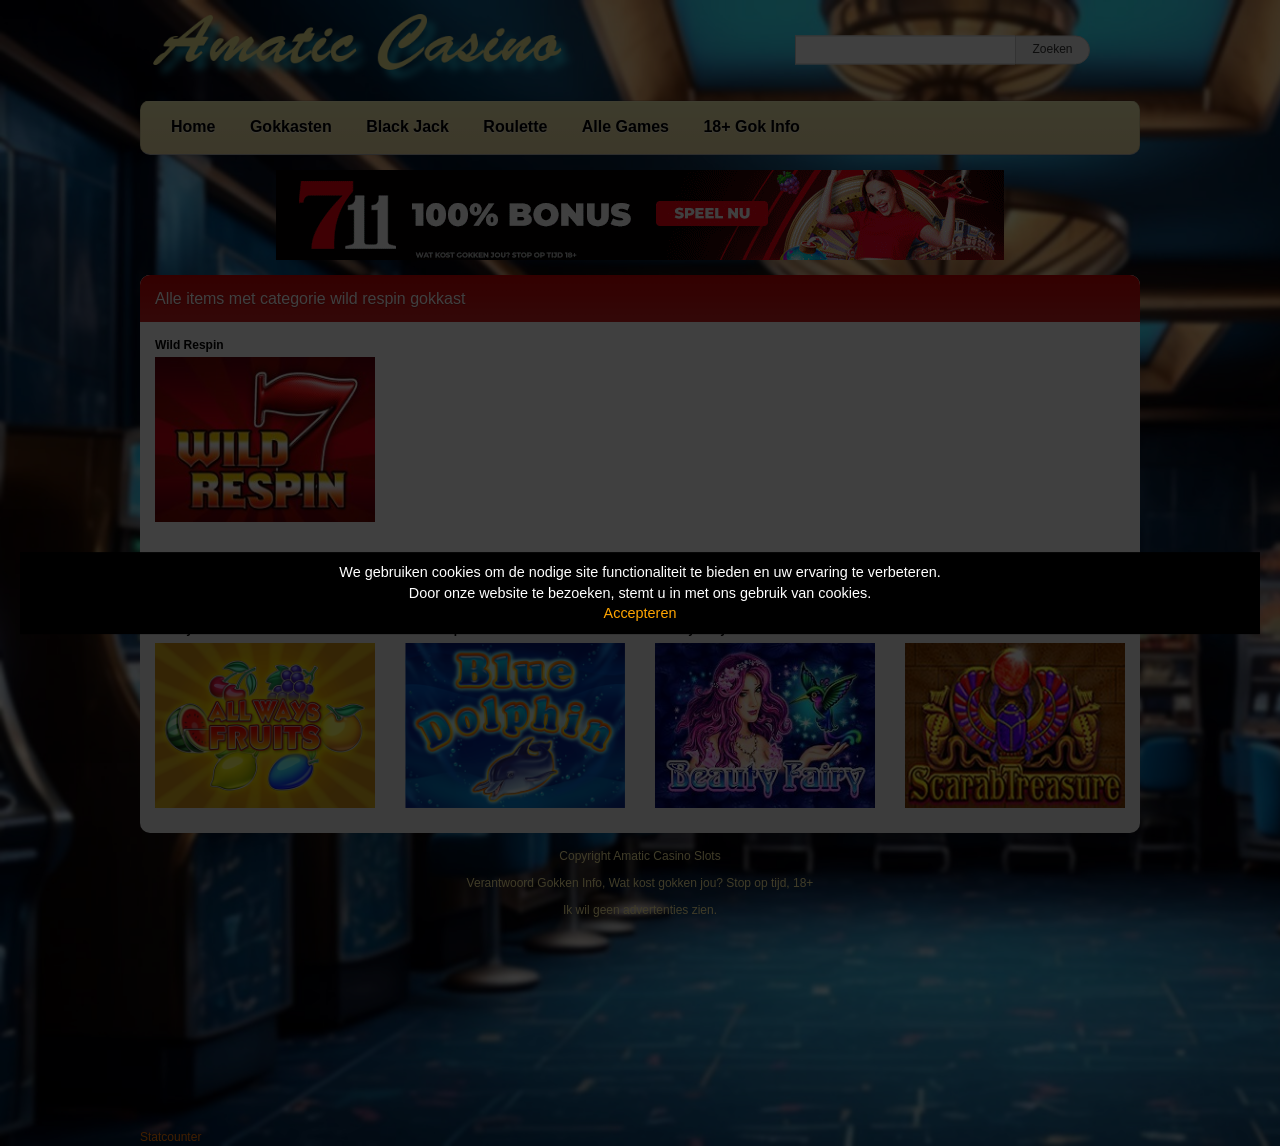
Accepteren (640, 613)
